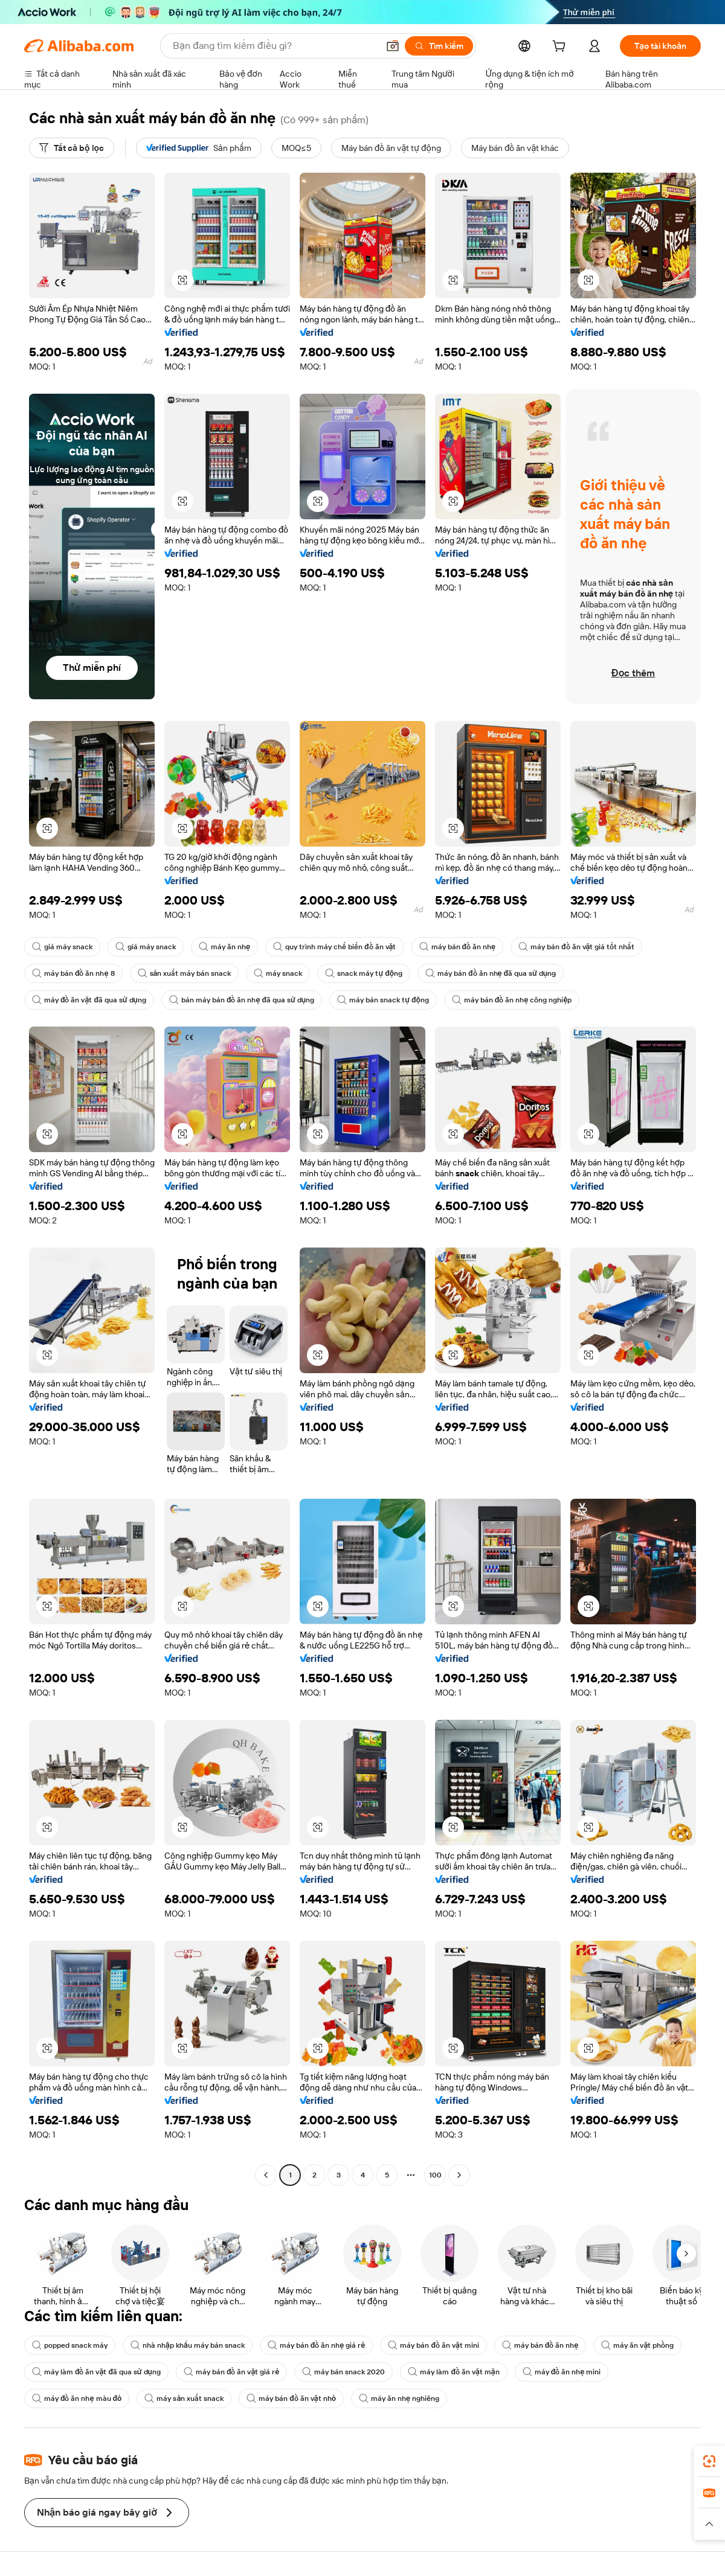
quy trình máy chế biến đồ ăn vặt (334, 947)
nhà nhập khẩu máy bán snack (187, 2345)
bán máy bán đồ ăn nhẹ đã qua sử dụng (241, 1000)
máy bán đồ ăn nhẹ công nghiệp (512, 1000)
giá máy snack (62, 947)
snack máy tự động (363, 973)
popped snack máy (70, 2345)
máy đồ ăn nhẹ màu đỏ (76, 2398)
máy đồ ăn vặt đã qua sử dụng (89, 1000)
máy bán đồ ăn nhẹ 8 (73, 973)
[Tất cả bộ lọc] (71, 148)
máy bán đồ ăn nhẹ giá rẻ (317, 2345)
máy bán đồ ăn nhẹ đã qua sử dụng (490, 973)
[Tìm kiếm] (439, 46)
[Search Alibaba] (274, 46)
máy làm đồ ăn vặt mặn (453, 2372)
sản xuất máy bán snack (184, 973)
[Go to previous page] (266, 2175)
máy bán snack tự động (383, 1000)
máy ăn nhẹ (224, 947)
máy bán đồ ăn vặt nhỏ (291, 2398)
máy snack (278, 973)
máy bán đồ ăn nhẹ (457, 947)
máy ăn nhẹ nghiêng (399, 2398)
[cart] (561, 48)
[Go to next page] (459, 2175)
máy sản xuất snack (184, 2398)
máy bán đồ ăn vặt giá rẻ (231, 2372)
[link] (709, 2461)
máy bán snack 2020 (343, 2372)
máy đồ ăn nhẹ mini (562, 2372)
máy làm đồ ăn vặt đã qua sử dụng (96, 2372)
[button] (392, 46)
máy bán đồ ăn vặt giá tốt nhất (576, 947)
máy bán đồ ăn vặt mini (433, 2345)
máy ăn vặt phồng (637, 2345)
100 (435, 2175)
